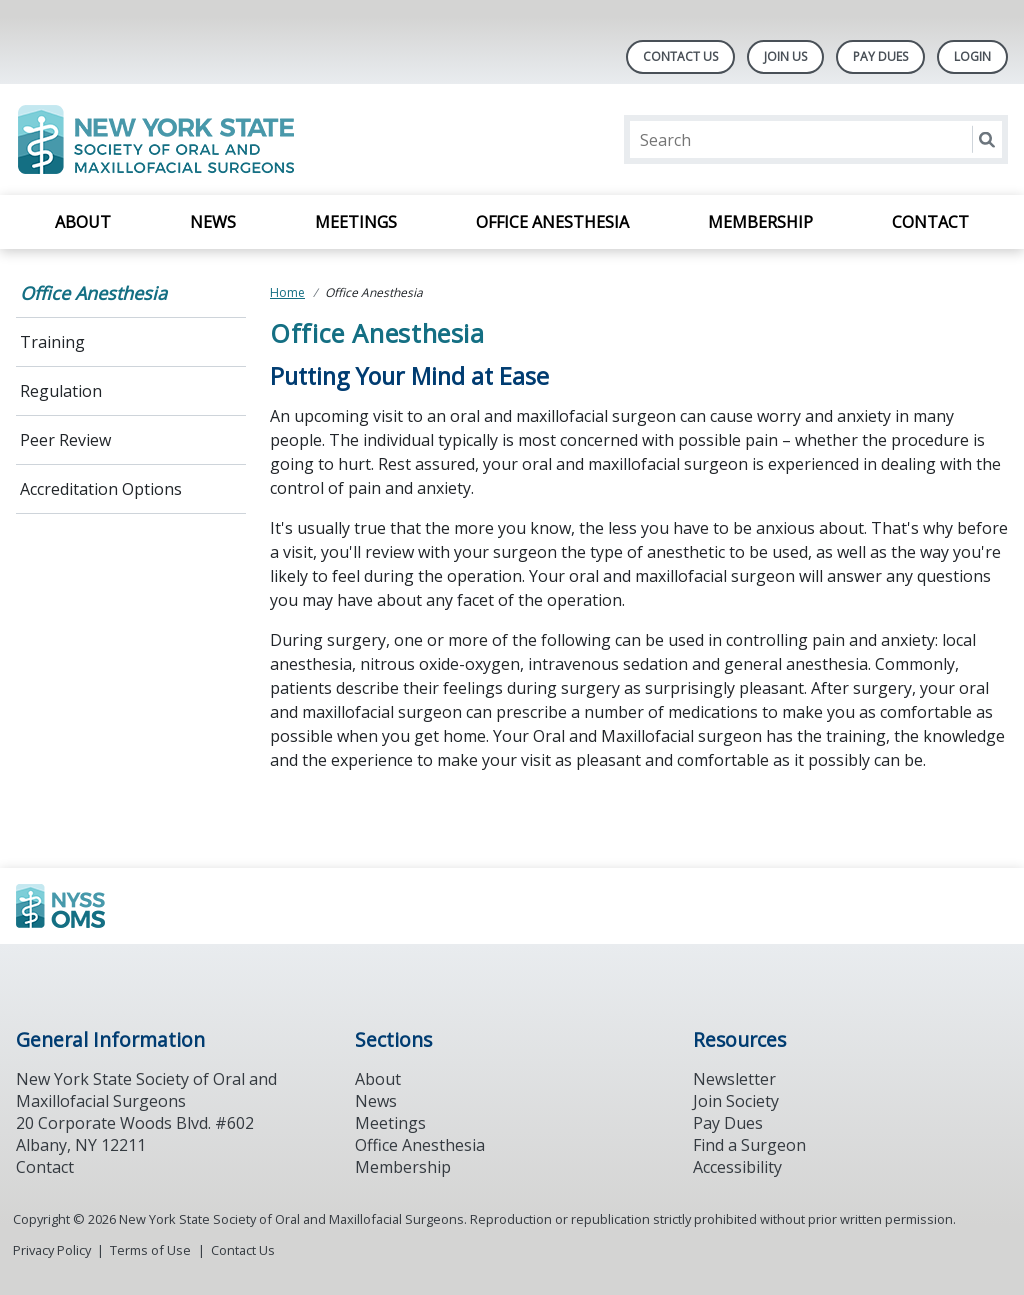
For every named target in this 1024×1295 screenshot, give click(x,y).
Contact (930, 222)
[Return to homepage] (274, 139)
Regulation (61, 391)
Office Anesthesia (552, 222)
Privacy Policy (52, 1250)
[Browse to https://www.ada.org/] (117, 906)
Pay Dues (880, 56)
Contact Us (680, 56)
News (213, 222)
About (83, 222)
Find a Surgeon (749, 1145)
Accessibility (737, 1167)
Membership (760, 222)
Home (287, 292)
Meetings (356, 222)
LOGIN (972, 56)
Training (52, 342)
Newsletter (734, 1079)
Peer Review (65, 440)
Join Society (736, 1101)
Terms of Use (150, 1250)
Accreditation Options (101, 489)
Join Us (785, 56)
